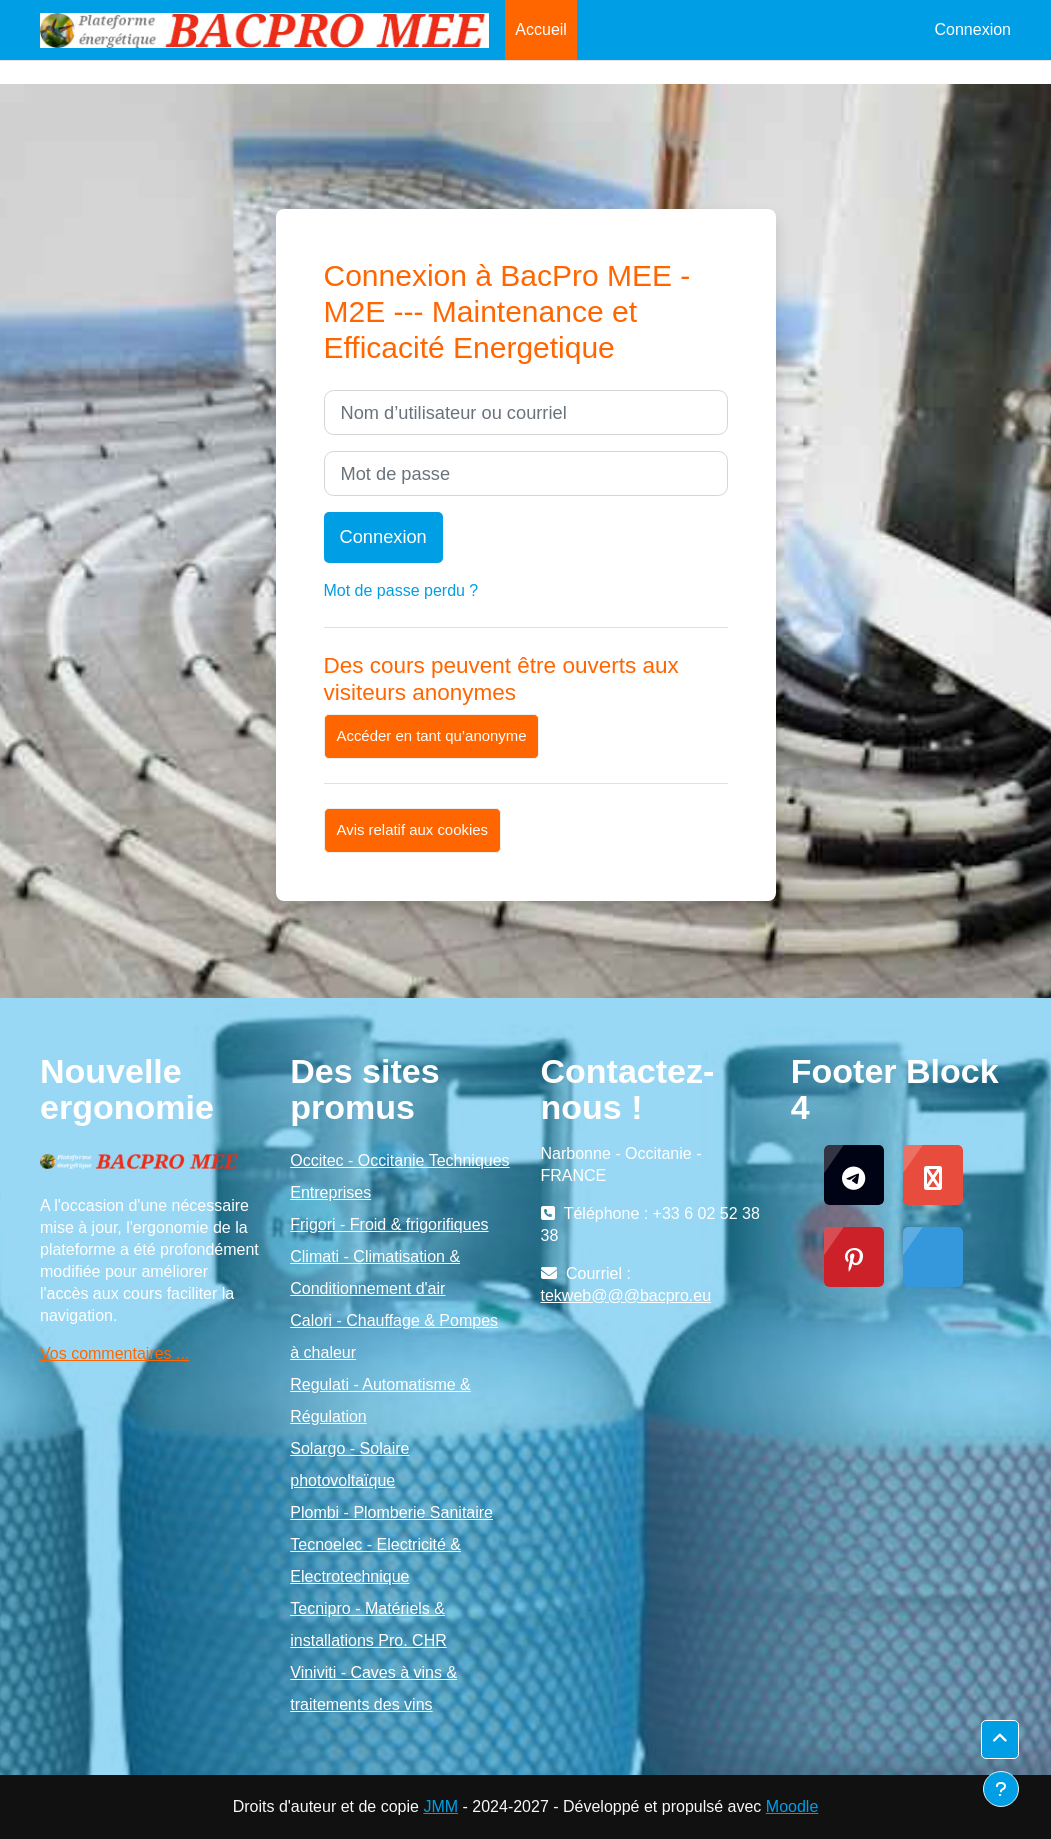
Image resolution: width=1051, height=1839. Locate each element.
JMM (440, 1806)
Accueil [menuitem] (541, 29)
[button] (1000, 1739)
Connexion (973, 29)
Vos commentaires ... (114, 1353)
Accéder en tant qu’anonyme (432, 735)
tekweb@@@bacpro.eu (626, 1295)
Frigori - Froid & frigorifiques (389, 1224)
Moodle (792, 1806)
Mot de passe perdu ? (401, 590)
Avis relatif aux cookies (413, 829)
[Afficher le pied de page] (1001, 1789)
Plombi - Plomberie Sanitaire (391, 1512)
